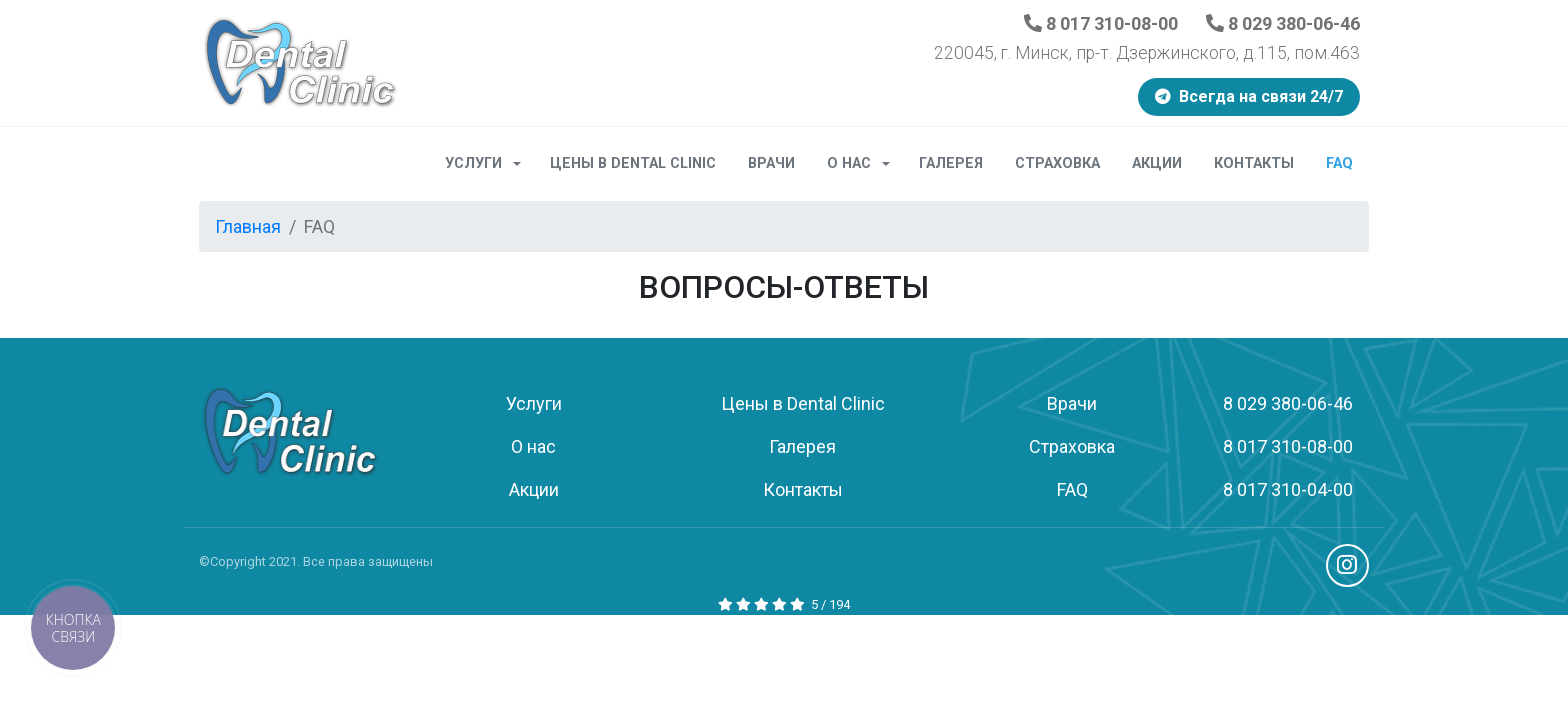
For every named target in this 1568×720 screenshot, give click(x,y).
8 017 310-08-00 (1101, 23)
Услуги (489, 164)
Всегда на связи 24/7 (1249, 96)
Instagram (1347, 565)
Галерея (951, 163)
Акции (1157, 163)
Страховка (1057, 163)
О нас (865, 164)
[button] (73, 628)
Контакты (1254, 163)
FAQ (1339, 163)
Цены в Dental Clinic (633, 163)
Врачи (771, 163)
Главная (248, 226)
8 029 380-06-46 (1283, 23)
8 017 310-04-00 (1288, 489)
